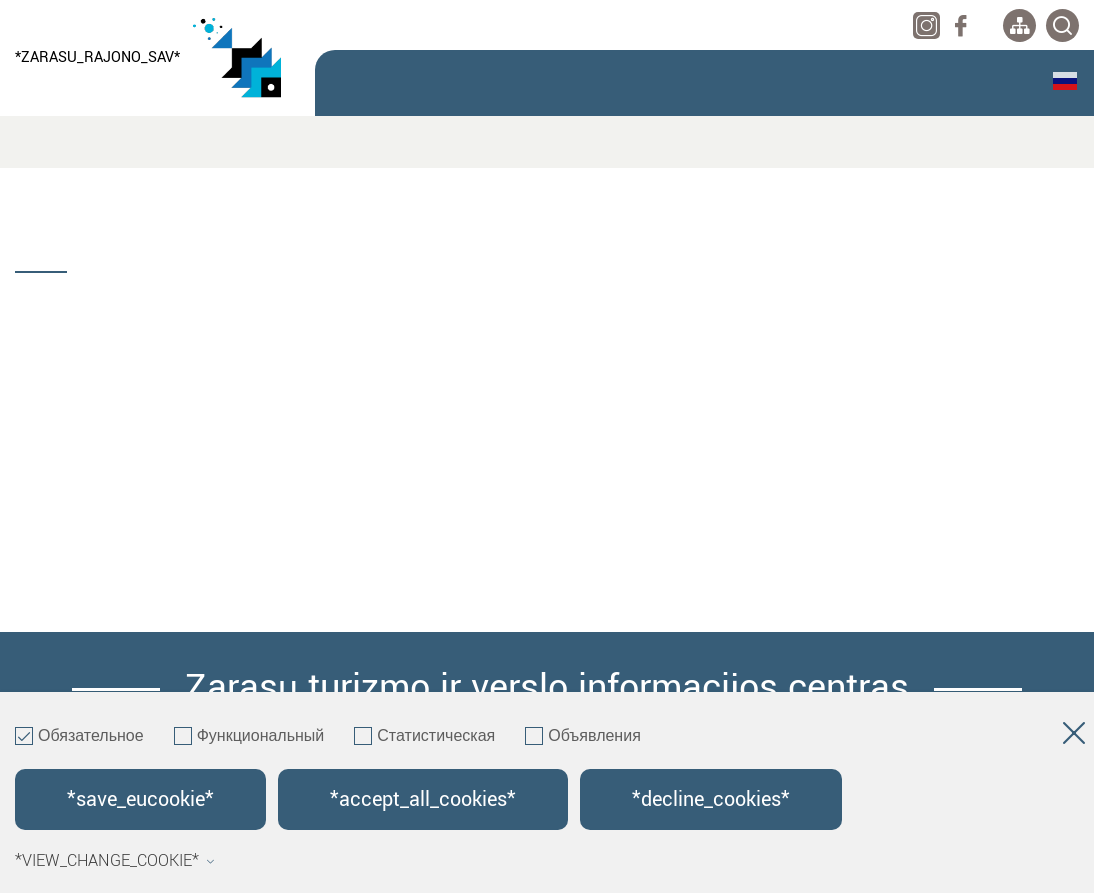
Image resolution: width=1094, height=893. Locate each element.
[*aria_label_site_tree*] (1019, 25)
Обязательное (79, 737)
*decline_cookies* (711, 799)
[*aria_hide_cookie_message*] (1074, 737)
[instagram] (926, 25)
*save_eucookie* (140, 799)
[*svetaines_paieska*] (1062, 25)
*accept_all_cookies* (423, 799)
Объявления (583, 737)
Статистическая (424, 737)
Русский (1065, 81)
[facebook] (960, 25)
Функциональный (249, 737)
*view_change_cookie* (115, 861)
